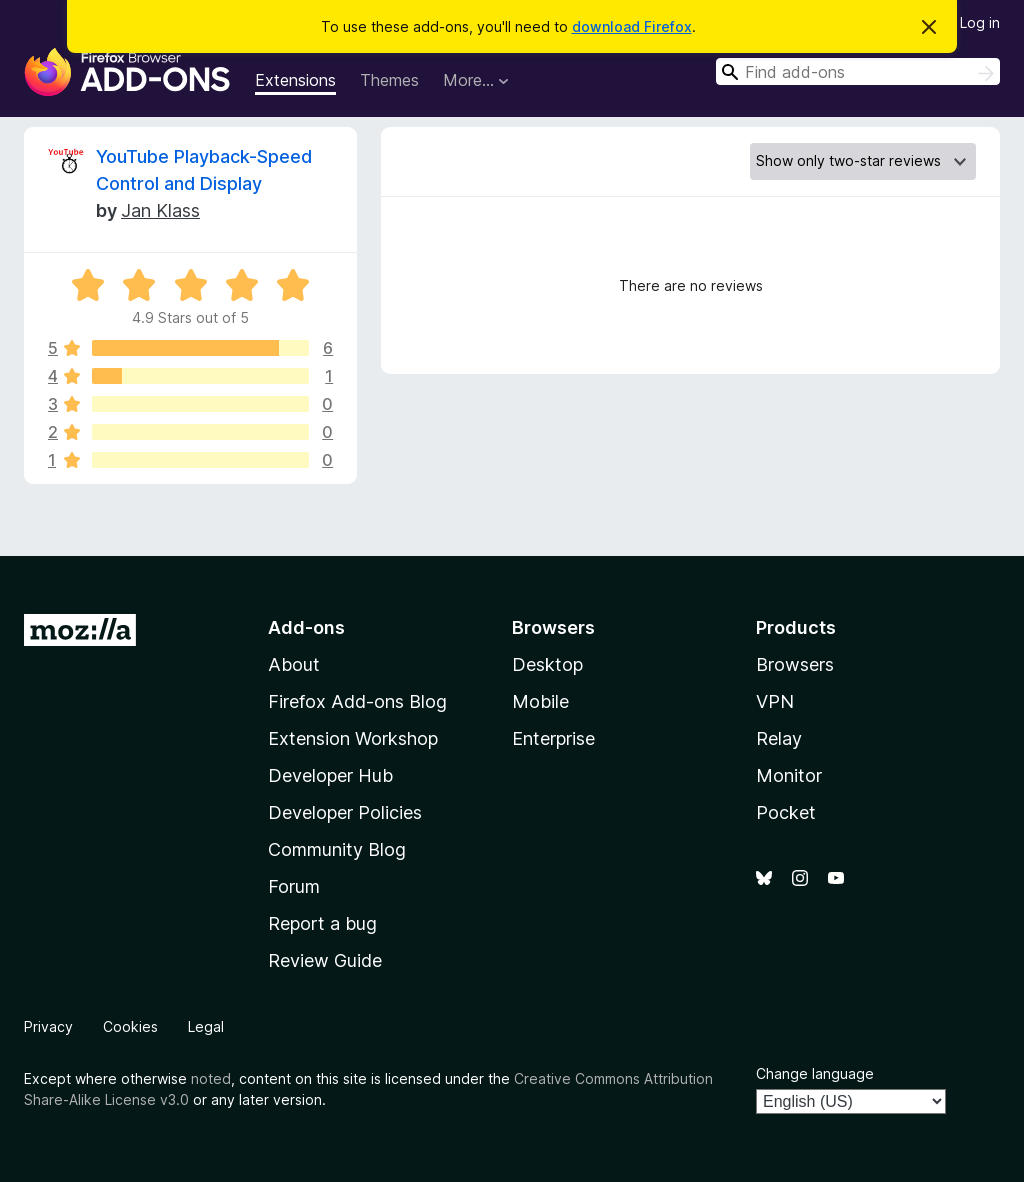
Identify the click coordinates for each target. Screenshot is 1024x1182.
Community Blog (337, 849)
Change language (815, 1073)
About (294, 664)
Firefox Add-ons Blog (357, 701)
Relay (779, 738)
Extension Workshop (353, 738)
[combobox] (858, 71)
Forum (294, 886)
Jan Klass (160, 210)
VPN (775, 701)
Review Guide (325, 960)
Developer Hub (330, 775)
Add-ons (306, 627)
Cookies (130, 1026)
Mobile (540, 701)
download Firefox (632, 26)
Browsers (795, 664)
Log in (980, 22)
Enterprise (553, 738)
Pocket (786, 812)
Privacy (48, 1026)
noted (211, 1078)
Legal (206, 1026)
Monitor (789, 775)
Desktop (547, 664)
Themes (389, 80)
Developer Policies (345, 812)
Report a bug (322, 923)
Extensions (295, 80)
